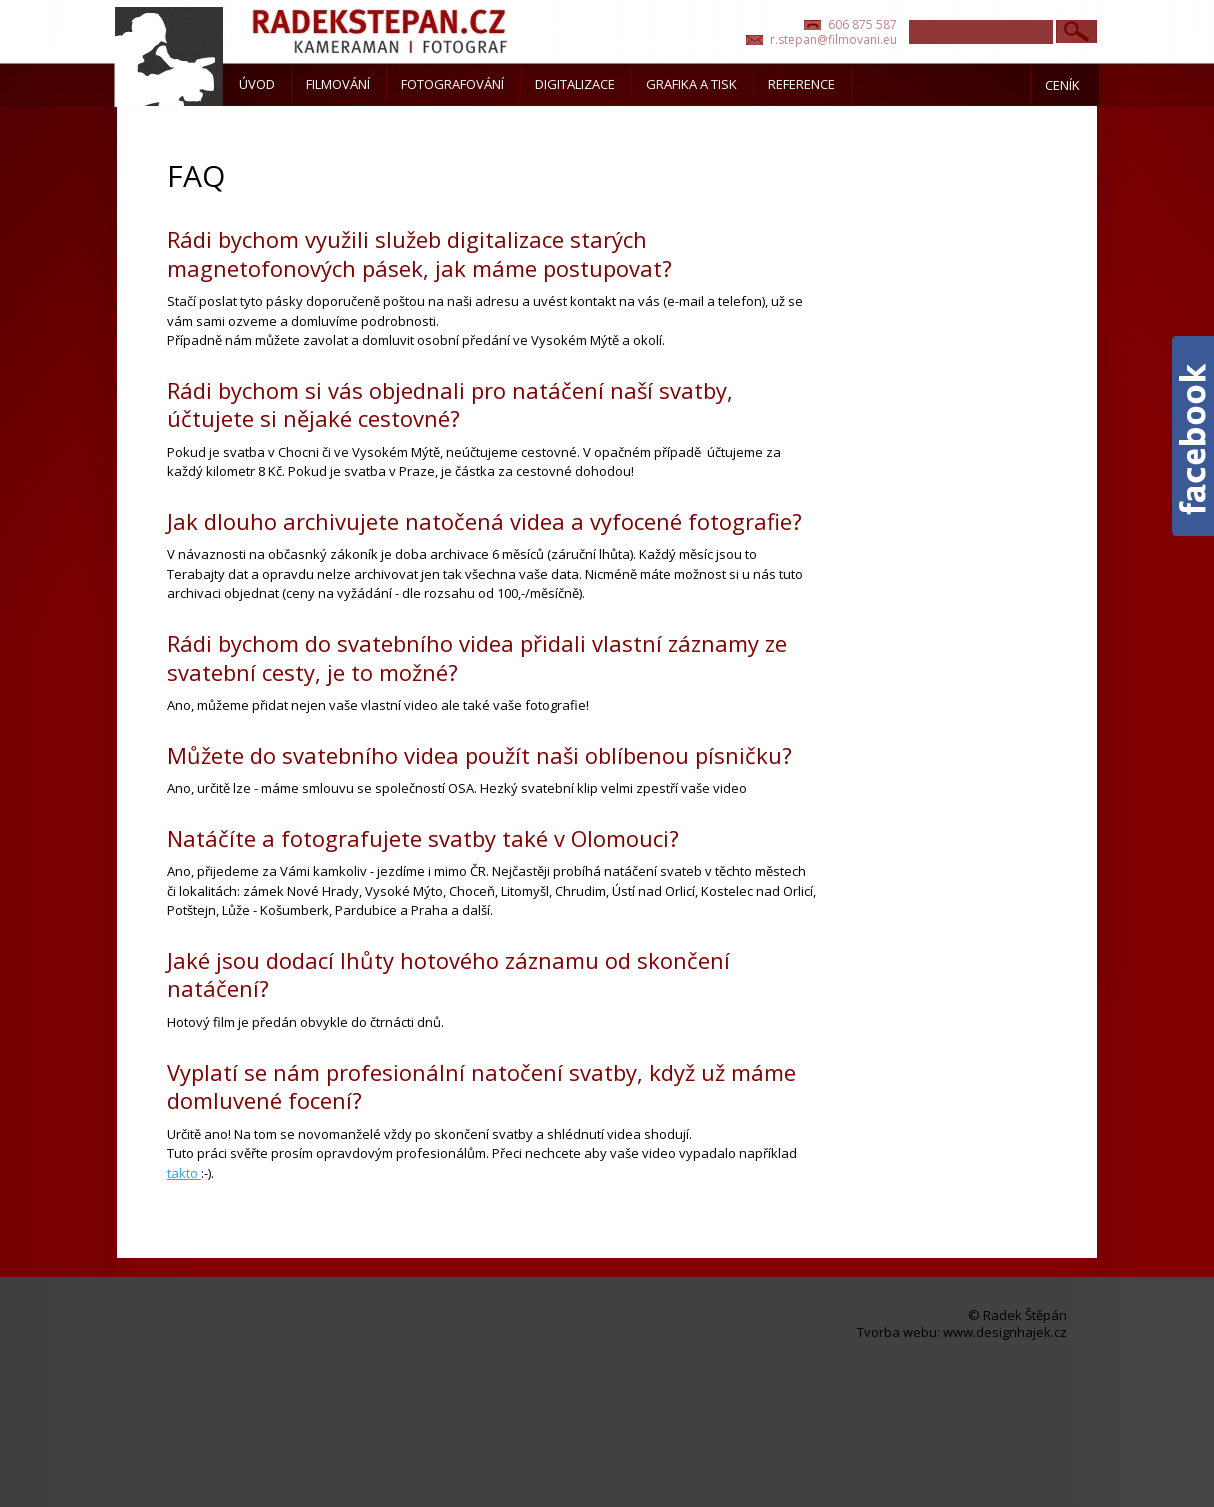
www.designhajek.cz (1005, 1332)
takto (184, 1173)
